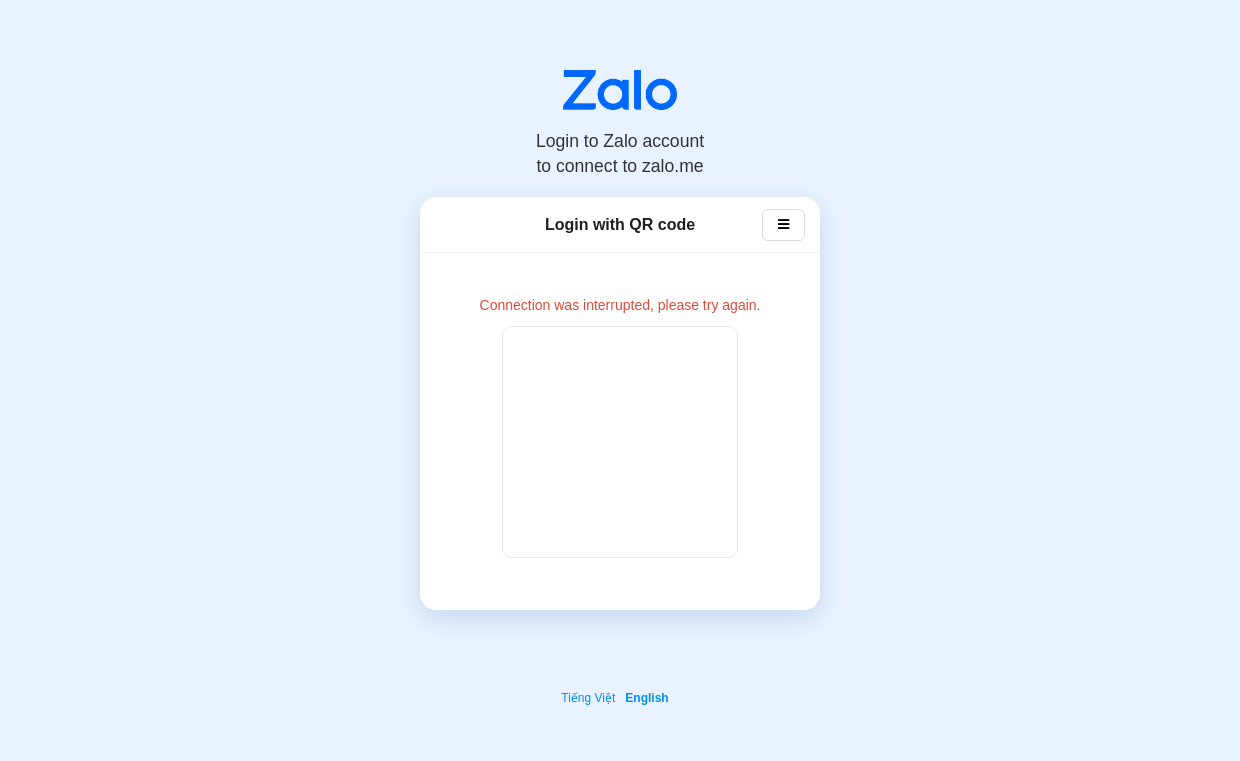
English (646, 698)
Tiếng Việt (588, 698)
